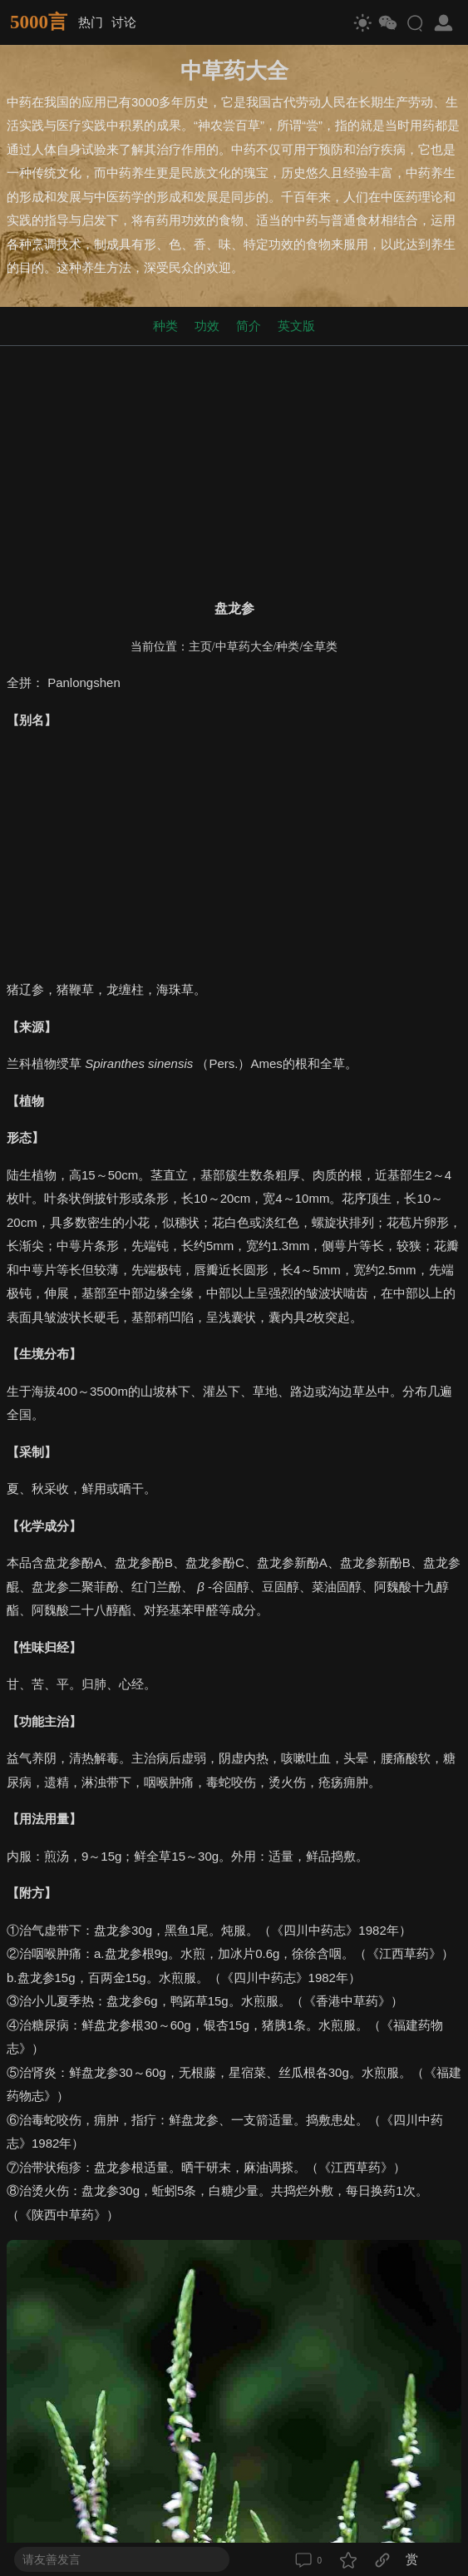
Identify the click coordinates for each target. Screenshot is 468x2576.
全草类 (320, 646)
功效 (207, 326)
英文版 (296, 326)
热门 (90, 22)
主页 (200, 646)
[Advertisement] (234, 469)
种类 (165, 326)
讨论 (123, 22)
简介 (248, 326)
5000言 (38, 22)
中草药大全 (244, 646)
